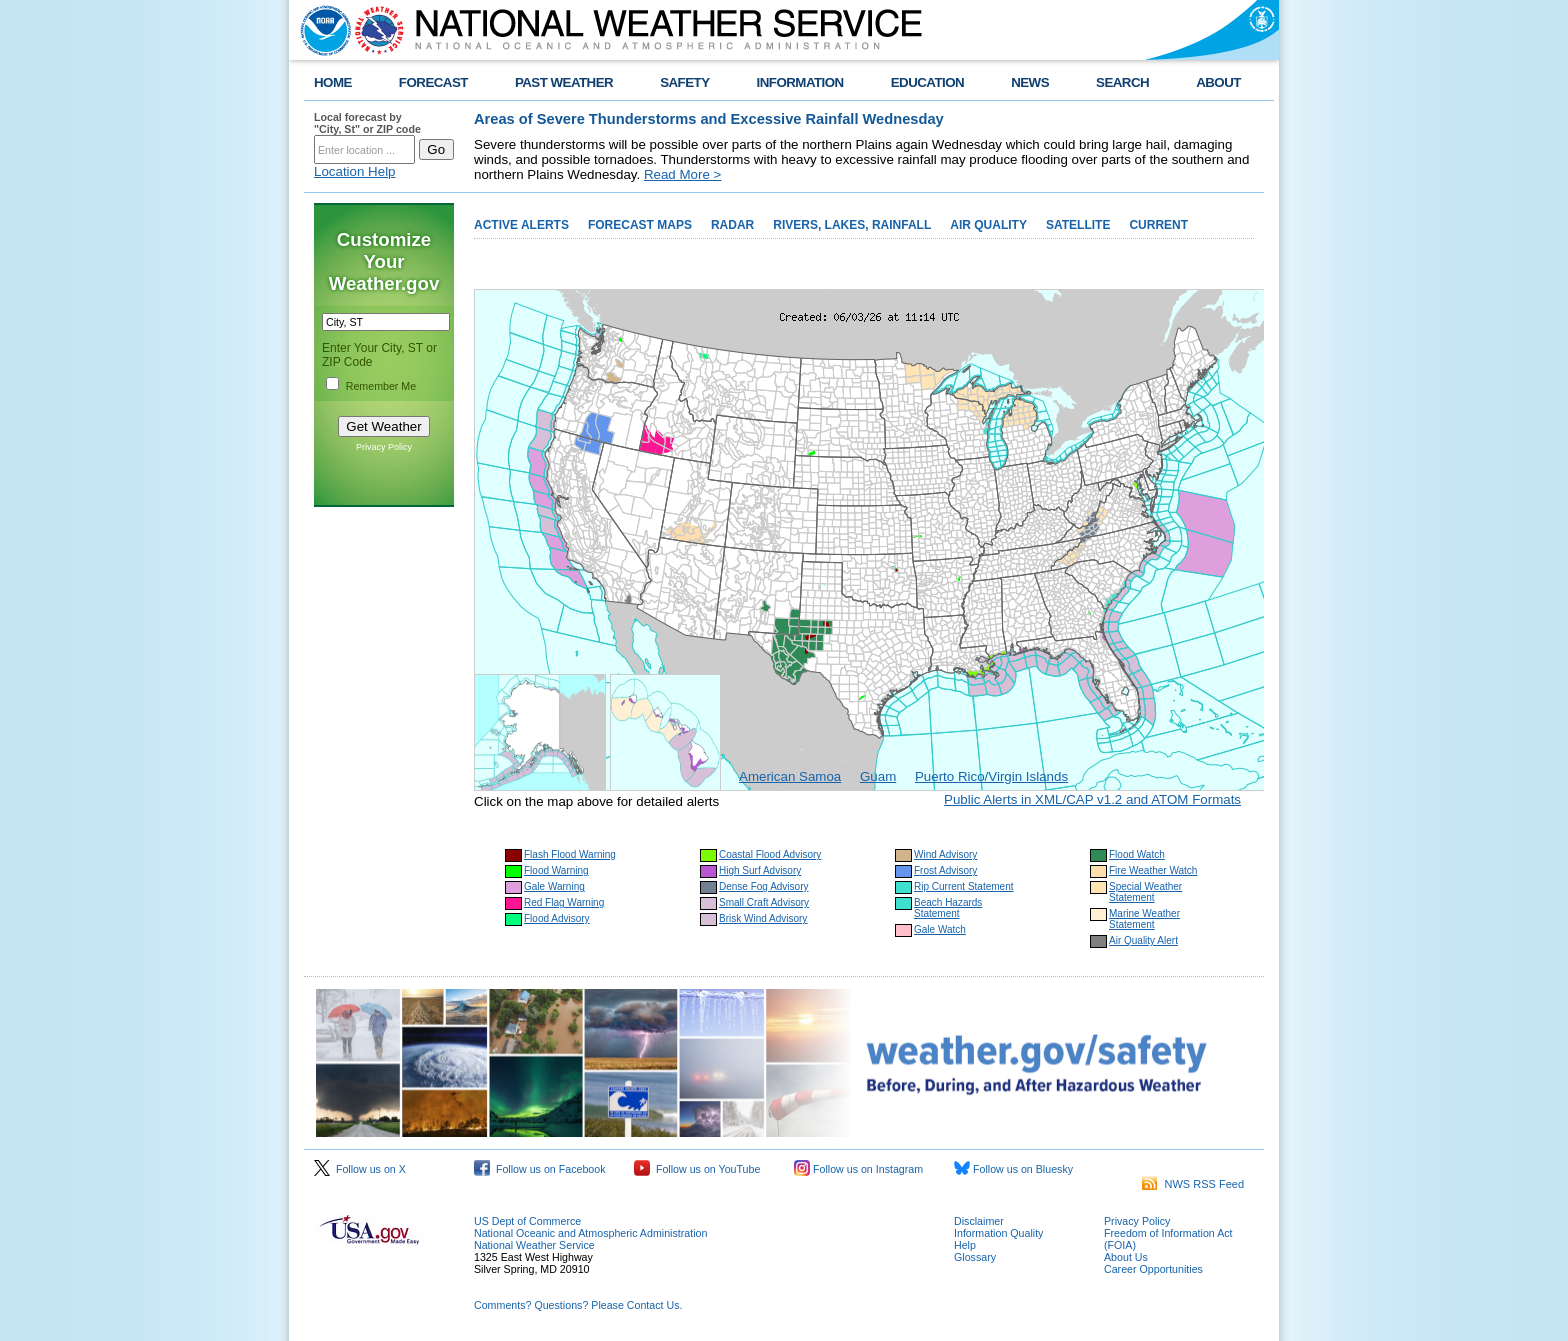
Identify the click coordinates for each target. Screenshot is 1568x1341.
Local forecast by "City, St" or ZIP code (367, 123)
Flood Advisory (557, 918)
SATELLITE (1078, 225)
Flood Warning (556, 870)
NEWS (1030, 82)
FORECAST (433, 82)
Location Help (355, 171)
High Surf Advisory (760, 870)
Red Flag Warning (564, 902)
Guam (878, 776)
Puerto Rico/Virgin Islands (991, 776)
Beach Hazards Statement (948, 908)
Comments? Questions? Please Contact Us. (578, 1305)
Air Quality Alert (1143, 940)
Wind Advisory (945, 854)
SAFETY (684, 82)
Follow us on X (360, 1169)
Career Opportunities (1153, 1269)
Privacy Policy (384, 447)
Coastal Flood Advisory (770, 854)
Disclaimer (979, 1221)
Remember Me (381, 386)
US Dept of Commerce (527, 1221)
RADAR (732, 225)
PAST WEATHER (564, 82)
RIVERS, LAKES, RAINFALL (852, 225)
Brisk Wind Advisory (763, 918)
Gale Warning (554, 886)
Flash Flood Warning (570, 854)
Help (965, 1245)
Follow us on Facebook (540, 1169)
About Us (1126, 1257)
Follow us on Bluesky (1013, 1169)
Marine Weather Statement (1144, 919)
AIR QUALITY (988, 225)
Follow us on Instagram (858, 1169)
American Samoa (790, 776)
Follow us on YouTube (697, 1169)
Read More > (682, 174)
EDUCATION (927, 82)
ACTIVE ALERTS (521, 225)
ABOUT (1218, 82)
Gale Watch (940, 929)
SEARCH (1122, 82)
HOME (333, 82)
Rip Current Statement (964, 886)
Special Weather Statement (1145, 892)
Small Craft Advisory (764, 902)
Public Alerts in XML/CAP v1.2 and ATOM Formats (1092, 799)
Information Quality (998, 1233)
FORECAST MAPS (640, 225)
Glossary (975, 1257)
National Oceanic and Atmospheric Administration (590, 1233)
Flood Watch (1137, 854)
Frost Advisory (945, 870)
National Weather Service (534, 1245)
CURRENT (1158, 225)
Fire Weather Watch (1153, 870)
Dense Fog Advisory (764, 886)
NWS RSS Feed (1193, 1184)
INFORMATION (800, 82)
